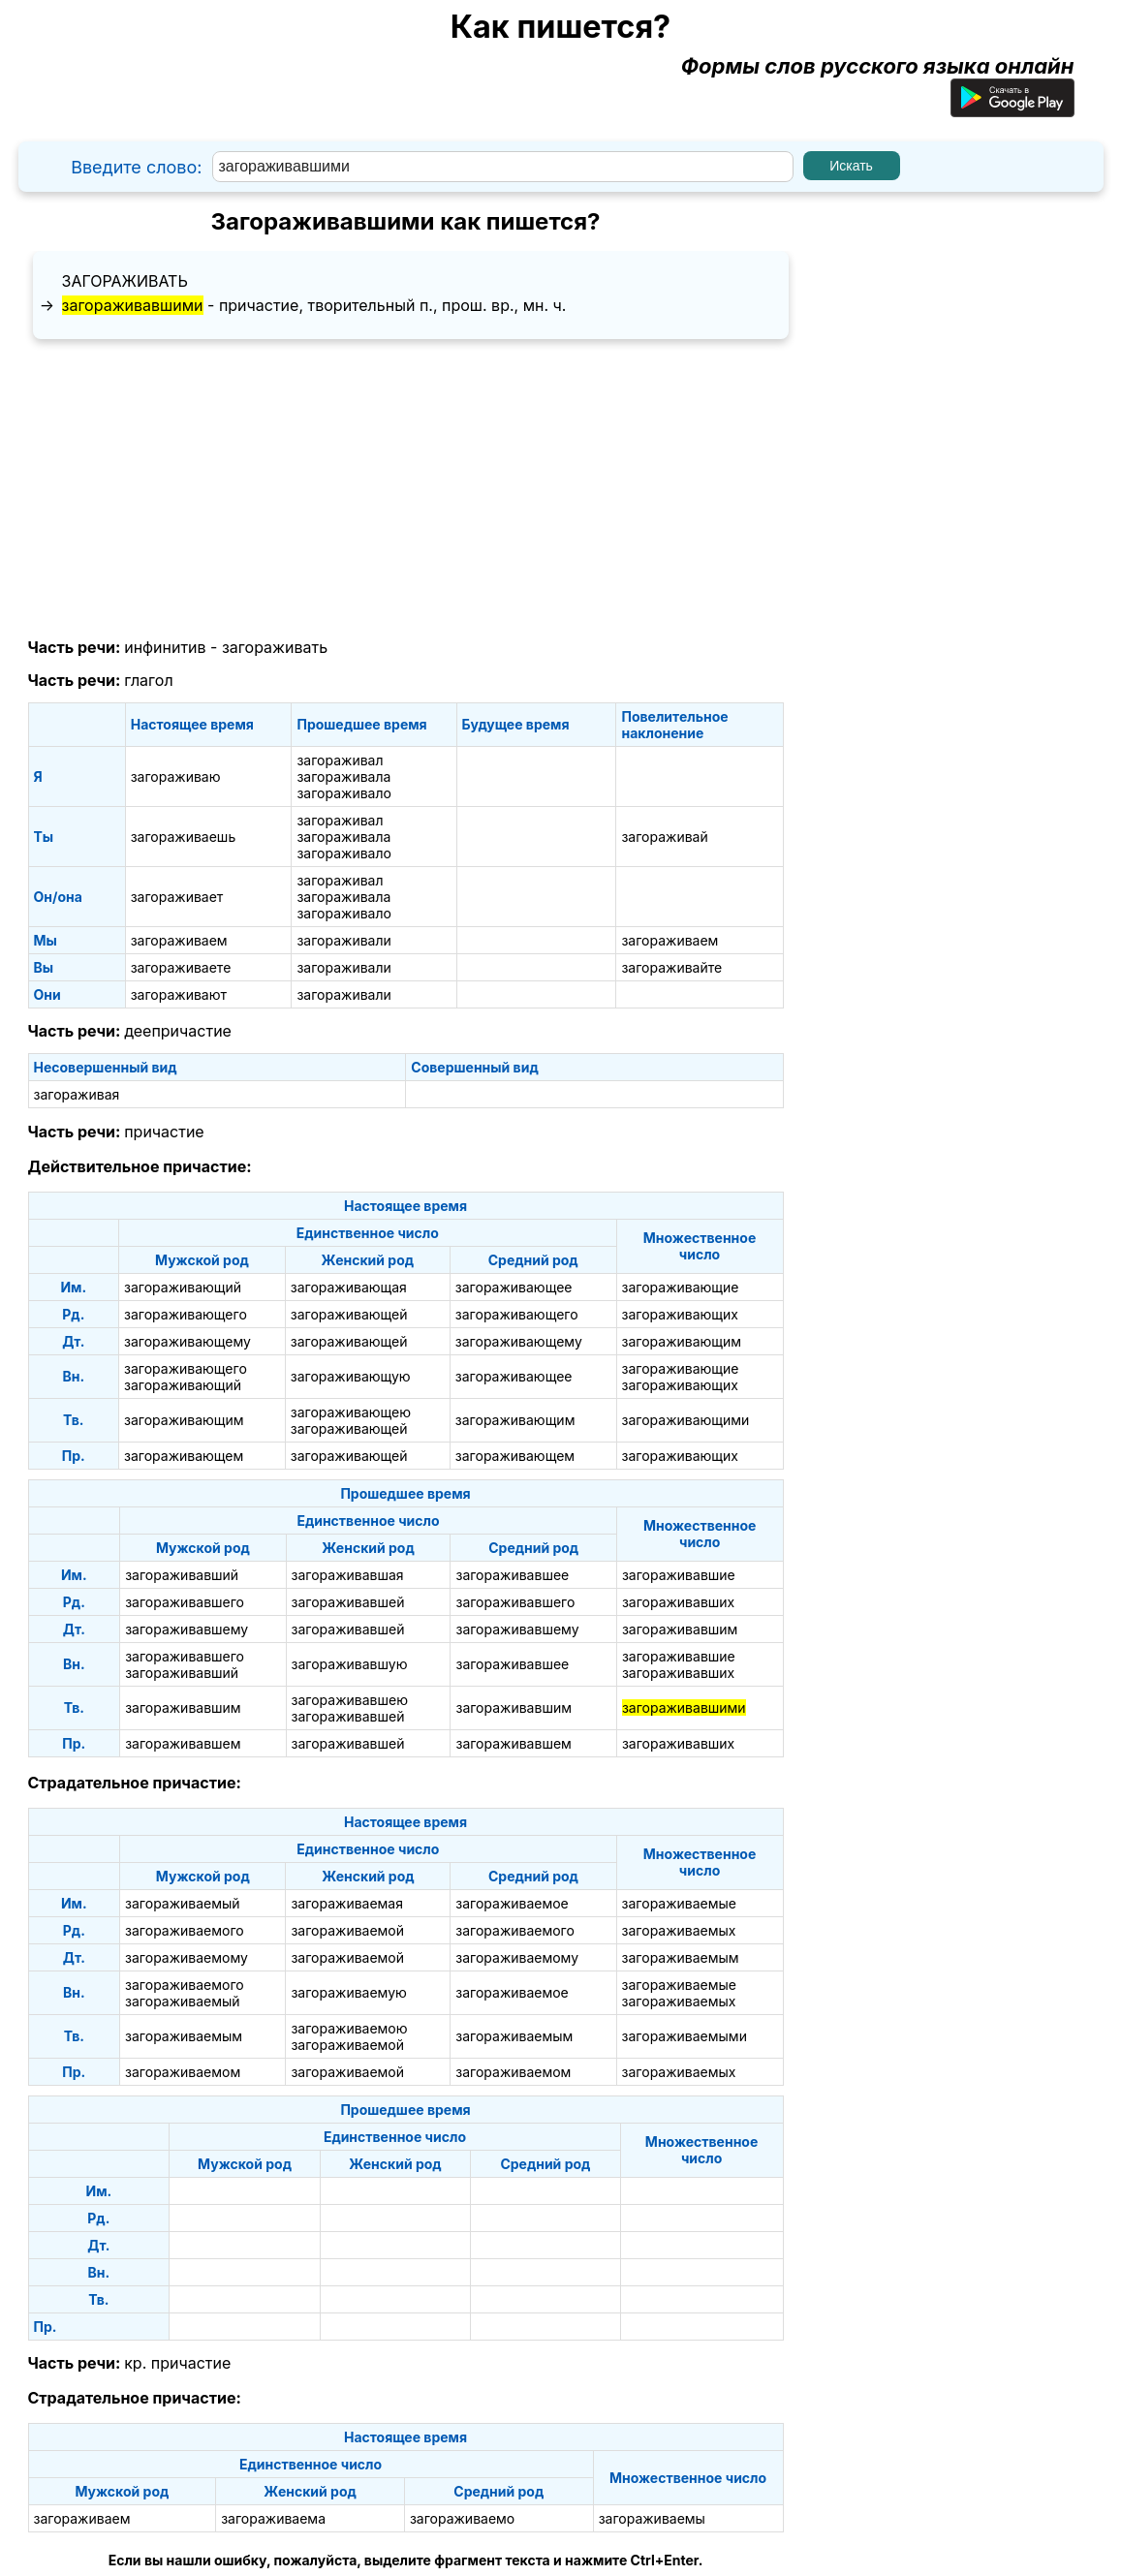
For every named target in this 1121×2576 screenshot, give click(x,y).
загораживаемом (182, 2072)
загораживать (125, 281)
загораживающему (187, 1341)
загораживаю (176, 776)
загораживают (179, 994)
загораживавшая (348, 1575)
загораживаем (179, 940)
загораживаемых (679, 1930)
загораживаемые (679, 1903)
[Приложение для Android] (1012, 109)
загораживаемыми (684, 2036)
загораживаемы (652, 2518)
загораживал (339, 760)
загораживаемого (184, 1930)
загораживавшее (512, 1575)
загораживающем (183, 1455)
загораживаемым (680, 1957)
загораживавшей (348, 1602)
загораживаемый (182, 1903)
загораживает (177, 896)
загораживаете (181, 967)
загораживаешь (183, 836)
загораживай (664, 836)
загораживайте (671, 967)
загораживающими (686, 1420)
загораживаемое (512, 1903)
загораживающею (351, 1412)
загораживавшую (350, 1664)
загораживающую (351, 1376)
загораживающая (349, 1287)
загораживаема (273, 2518)
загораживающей (349, 1314)
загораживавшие (678, 1575)
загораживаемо (462, 2518)
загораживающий (182, 1287)
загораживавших (678, 1602)
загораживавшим (680, 1629)
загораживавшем (182, 1743)
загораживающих (680, 1314)
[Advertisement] (406, 489)
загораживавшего (184, 1602)
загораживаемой (347, 1930)
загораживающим (682, 1341)
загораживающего (185, 1314)
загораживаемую (348, 1992)
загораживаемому (186, 1957)
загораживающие (680, 1287)
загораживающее (514, 1287)
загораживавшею (350, 1699)
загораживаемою (349, 2028)
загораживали (343, 940)
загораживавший (181, 1575)
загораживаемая (347, 1903)
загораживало (343, 793)
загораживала (343, 776)
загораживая (77, 1094)
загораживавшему (186, 1629)
